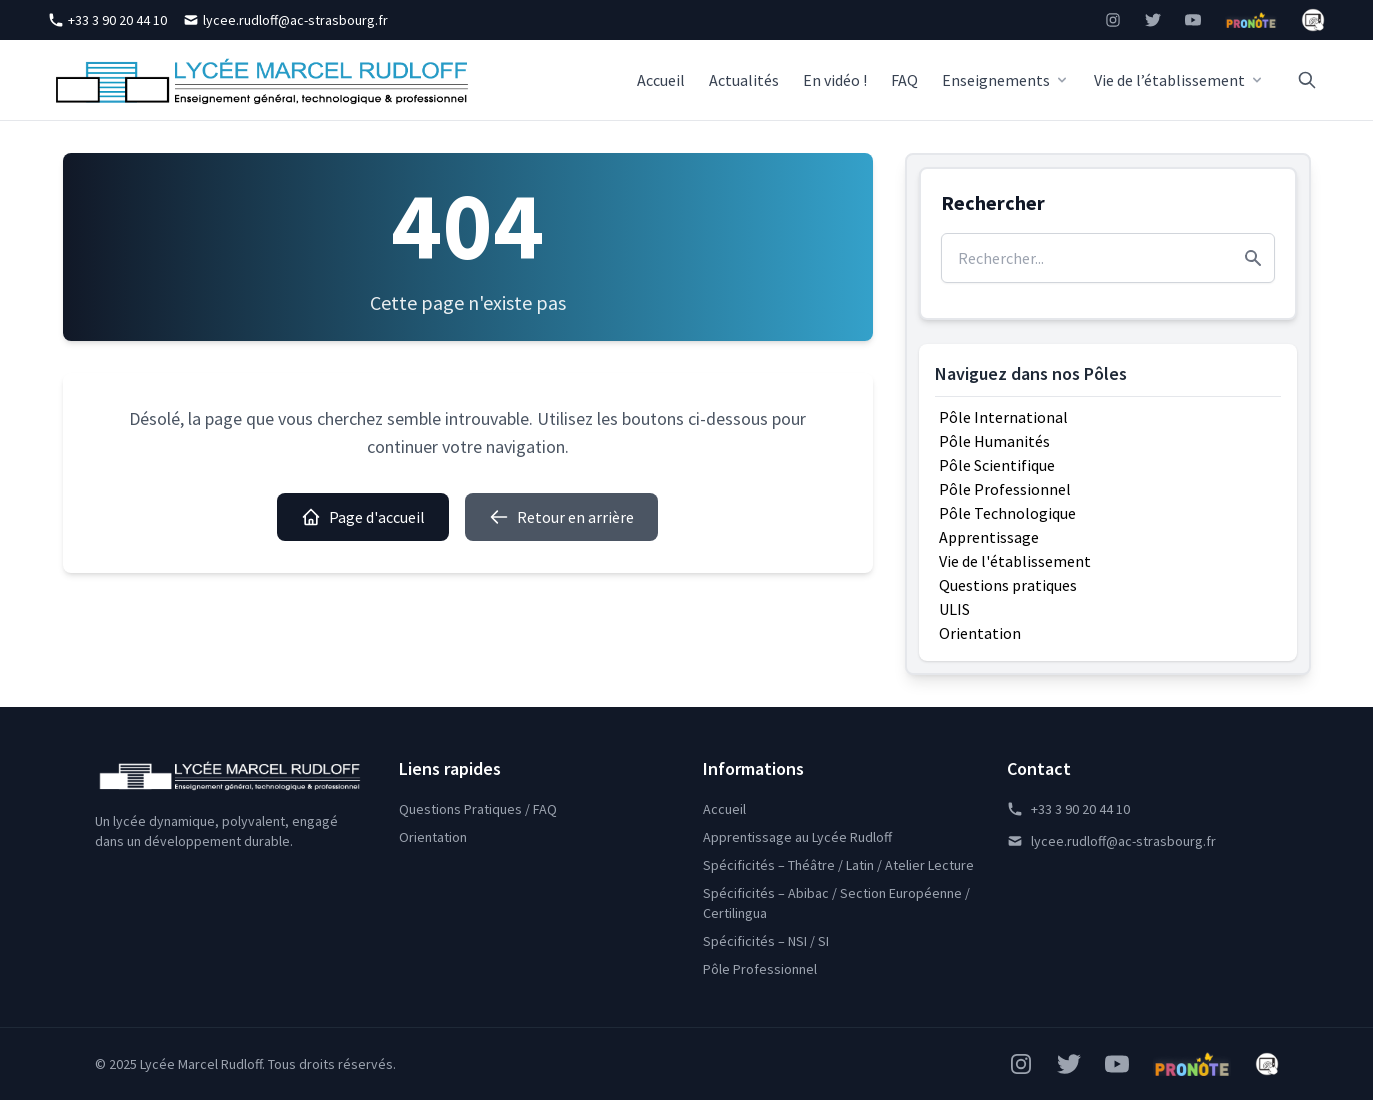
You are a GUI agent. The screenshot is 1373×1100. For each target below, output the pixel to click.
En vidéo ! (835, 80)
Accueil (661, 80)
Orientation (980, 633)
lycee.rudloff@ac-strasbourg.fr (285, 20)
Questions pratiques (1008, 585)
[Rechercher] (1307, 80)
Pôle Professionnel (1005, 489)
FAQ (904, 80)
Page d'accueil (363, 517)
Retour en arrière (561, 517)
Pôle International (1003, 417)
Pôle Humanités (994, 441)
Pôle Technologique (1007, 513)
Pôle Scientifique (997, 465)
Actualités (744, 80)
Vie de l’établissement (1179, 80)
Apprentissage (989, 537)
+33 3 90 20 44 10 (107, 20)
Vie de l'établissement (1015, 561)
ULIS (954, 609)
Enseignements (1006, 80)
